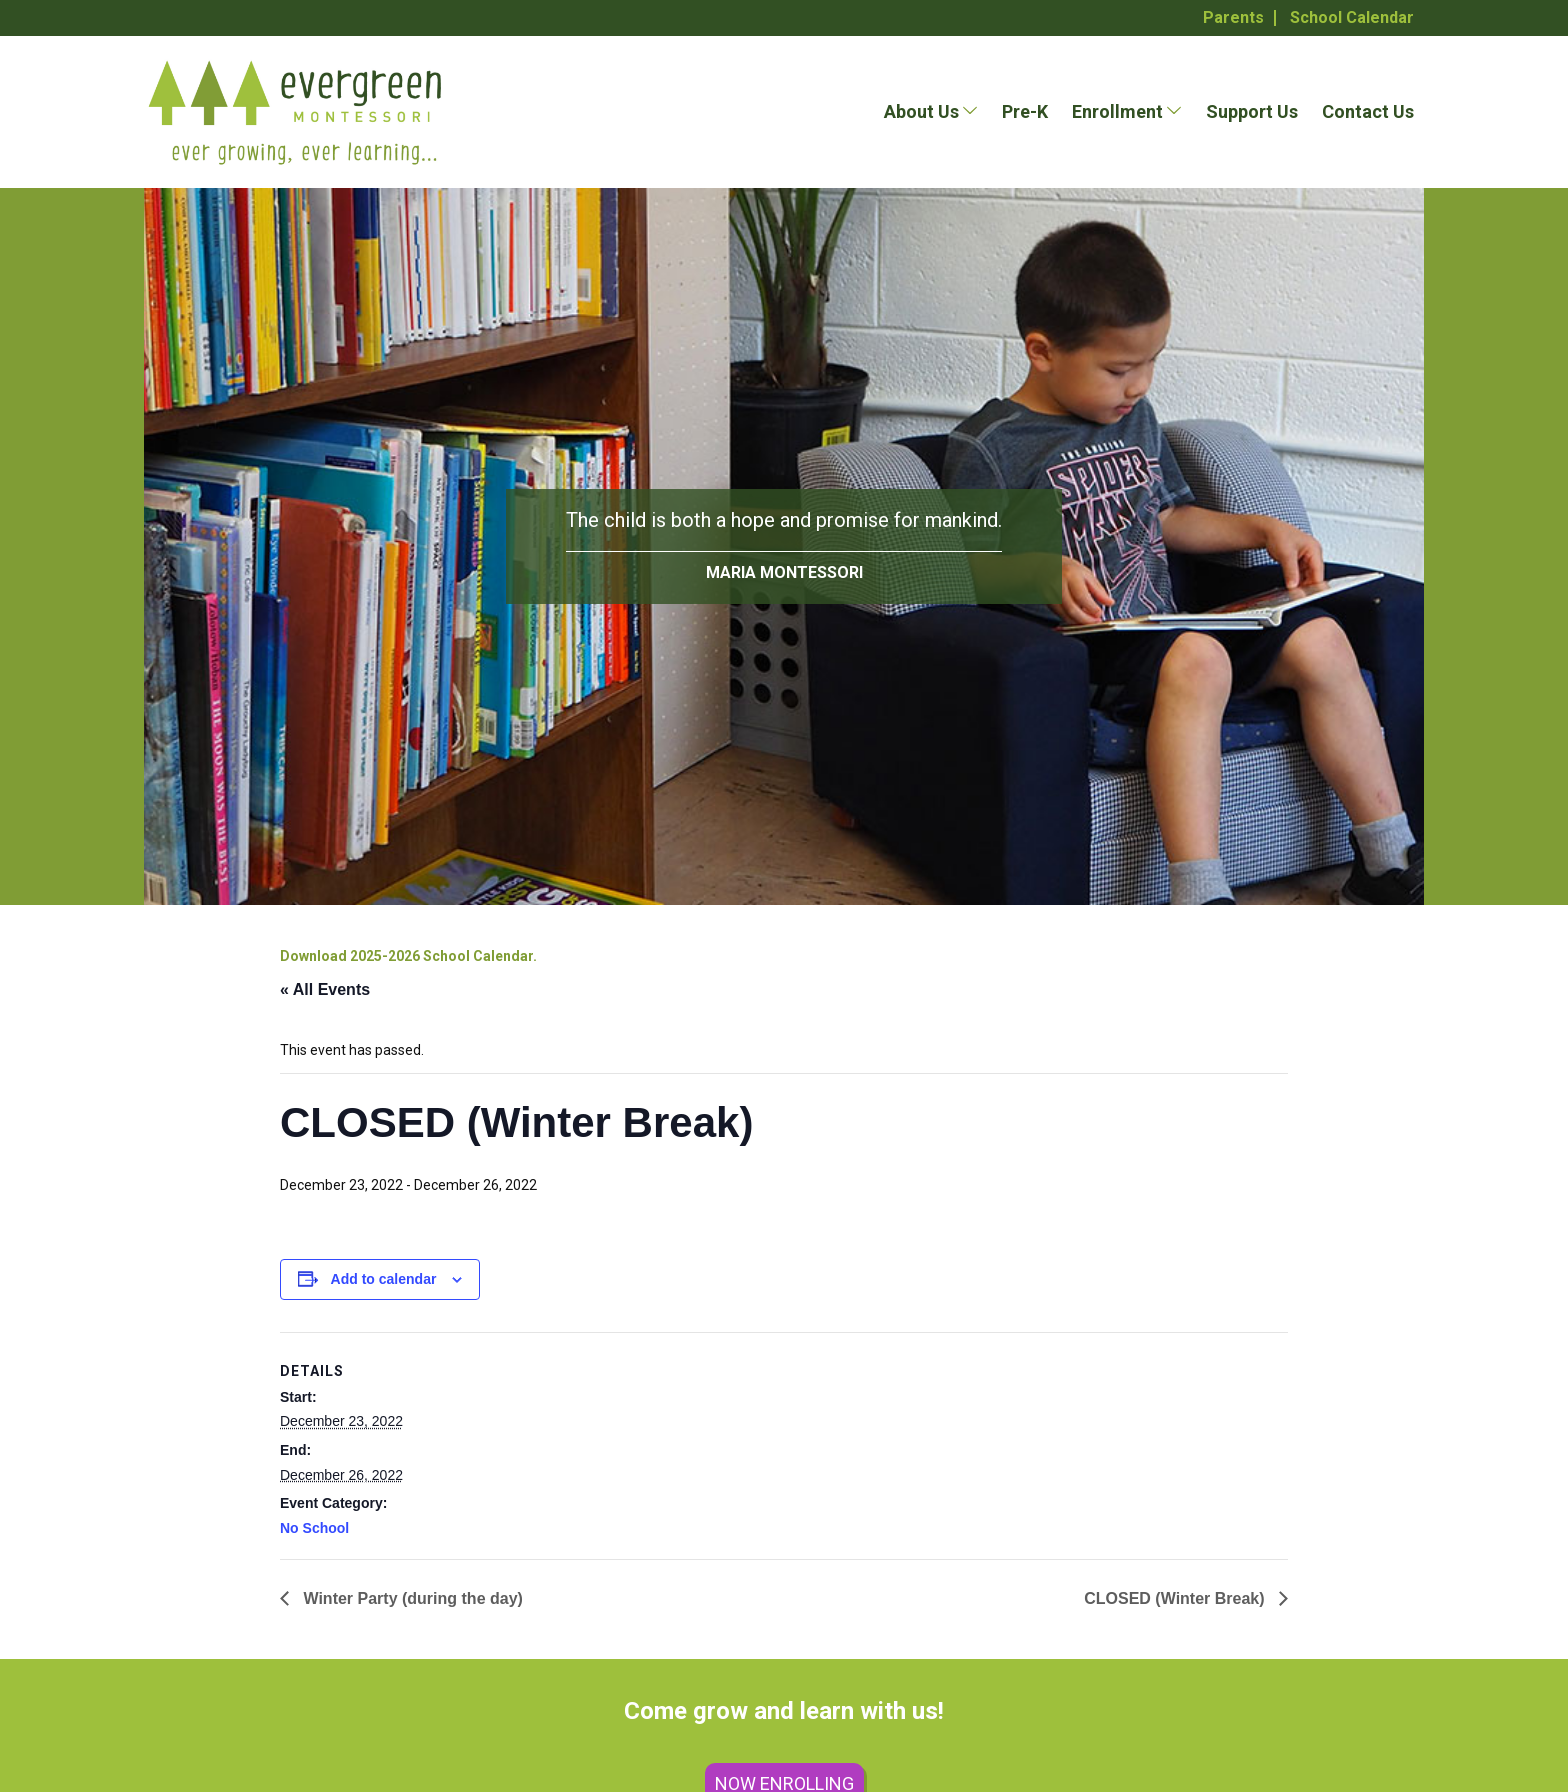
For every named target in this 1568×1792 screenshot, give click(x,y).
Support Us (1252, 111)
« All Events (325, 989)
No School (314, 1528)
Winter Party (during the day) (411, 1598)
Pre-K (1025, 111)
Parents (1233, 18)
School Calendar (1352, 18)
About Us (921, 111)
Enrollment (1117, 111)
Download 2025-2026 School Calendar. (408, 956)
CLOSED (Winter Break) (1176, 1598)
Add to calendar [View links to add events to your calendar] (384, 1279)
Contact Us (1368, 111)
